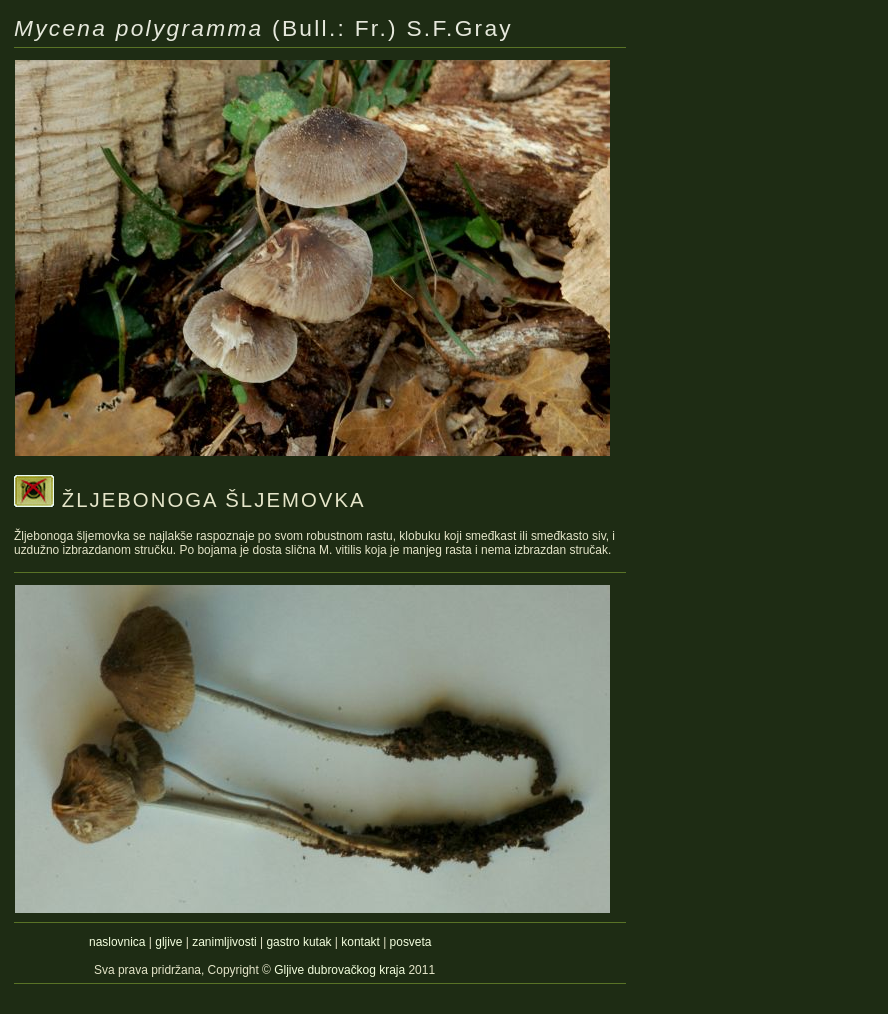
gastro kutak (298, 942)
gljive (168, 942)
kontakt (360, 942)
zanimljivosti (224, 942)
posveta (411, 942)
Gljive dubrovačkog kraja (341, 970)
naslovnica (117, 942)
